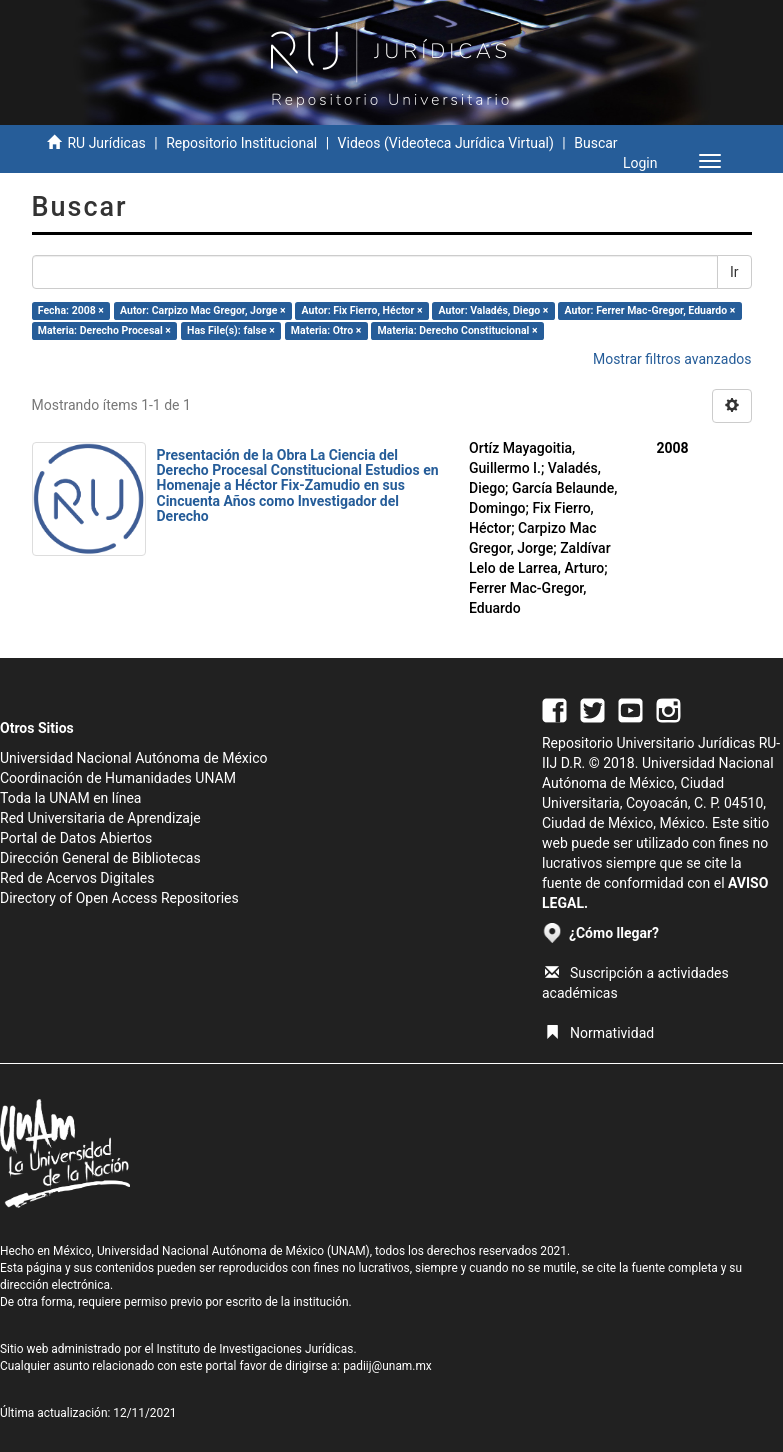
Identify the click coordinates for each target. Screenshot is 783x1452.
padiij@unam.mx (387, 1366)
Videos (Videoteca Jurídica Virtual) (446, 143)
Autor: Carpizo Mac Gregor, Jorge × (202, 310)
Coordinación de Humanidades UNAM (118, 778)
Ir (734, 272)
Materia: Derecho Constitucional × (457, 330)
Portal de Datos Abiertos (76, 838)
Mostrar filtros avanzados (672, 359)
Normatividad (599, 1033)
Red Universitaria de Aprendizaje (100, 818)
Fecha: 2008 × (71, 310)
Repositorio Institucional (241, 143)
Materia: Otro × (326, 330)
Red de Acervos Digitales (77, 878)
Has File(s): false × (231, 330)
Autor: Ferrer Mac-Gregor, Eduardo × (650, 310)
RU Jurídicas (106, 143)
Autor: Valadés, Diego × (494, 310)
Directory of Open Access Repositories (119, 898)
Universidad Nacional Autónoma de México (134, 758)
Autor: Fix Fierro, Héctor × (362, 310)
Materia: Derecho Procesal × (104, 330)
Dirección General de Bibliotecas (100, 858)
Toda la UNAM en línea (70, 798)
